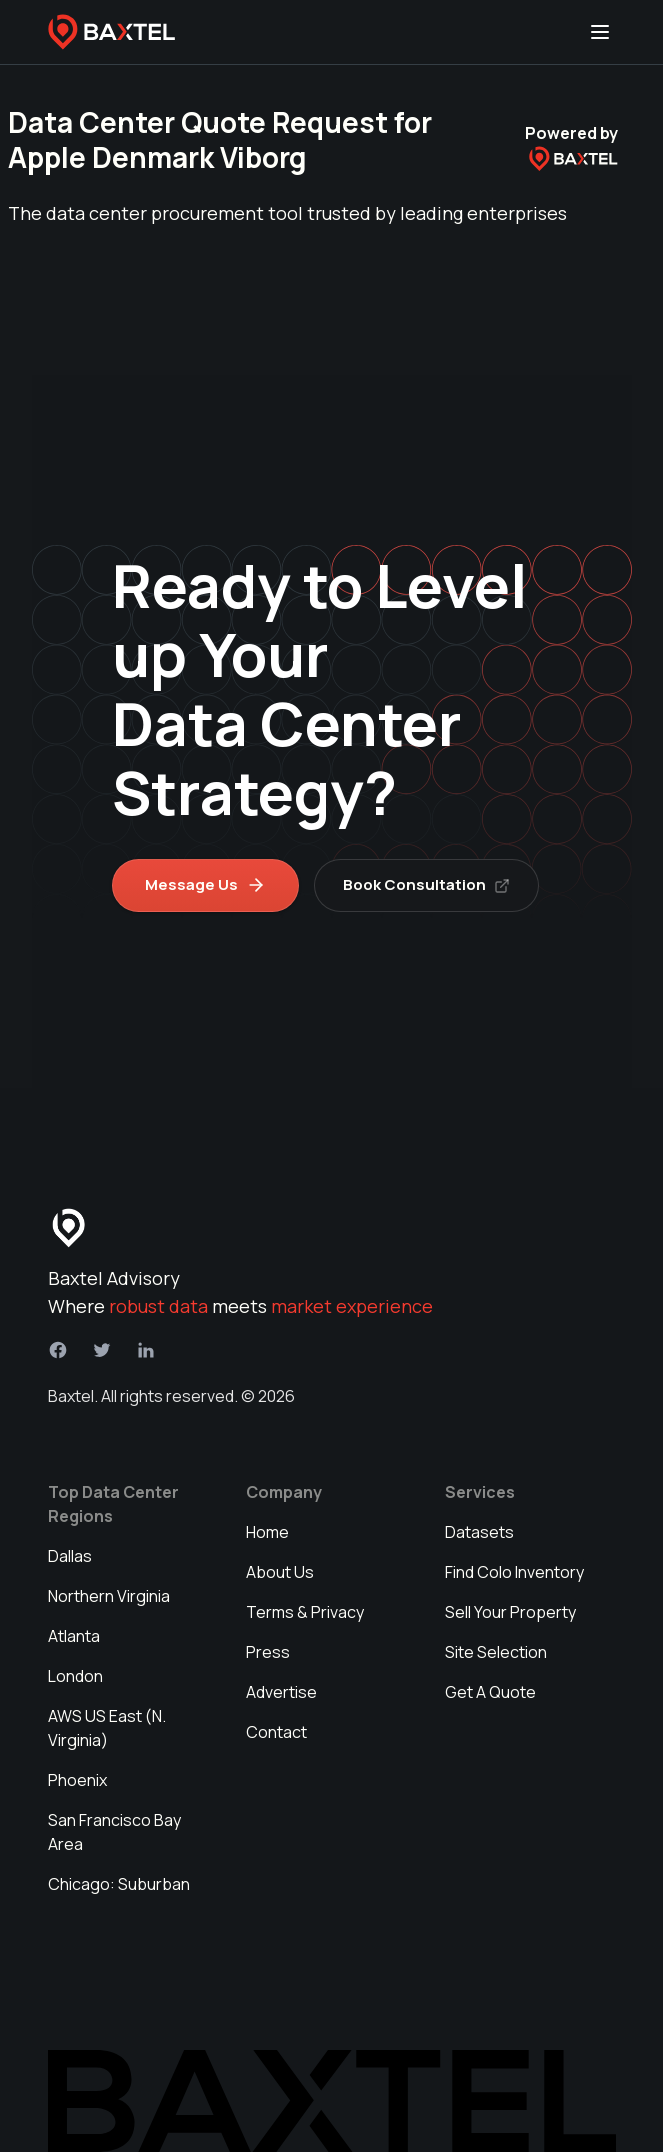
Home (267, 1532)
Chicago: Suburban (119, 1884)
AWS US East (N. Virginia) (107, 1728)
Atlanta (74, 1636)
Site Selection (496, 1652)
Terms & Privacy (305, 1612)
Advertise (281, 1692)
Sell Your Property (510, 1612)
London (75, 1676)
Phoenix (77, 1780)
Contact (276, 1732)
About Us (280, 1572)
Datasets (479, 1532)
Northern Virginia (109, 1596)
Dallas (70, 1556)
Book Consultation (427, 884)
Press (268, 1652)
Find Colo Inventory (514, 1572)
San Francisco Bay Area (114, 1832)
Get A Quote (490, 1692)
